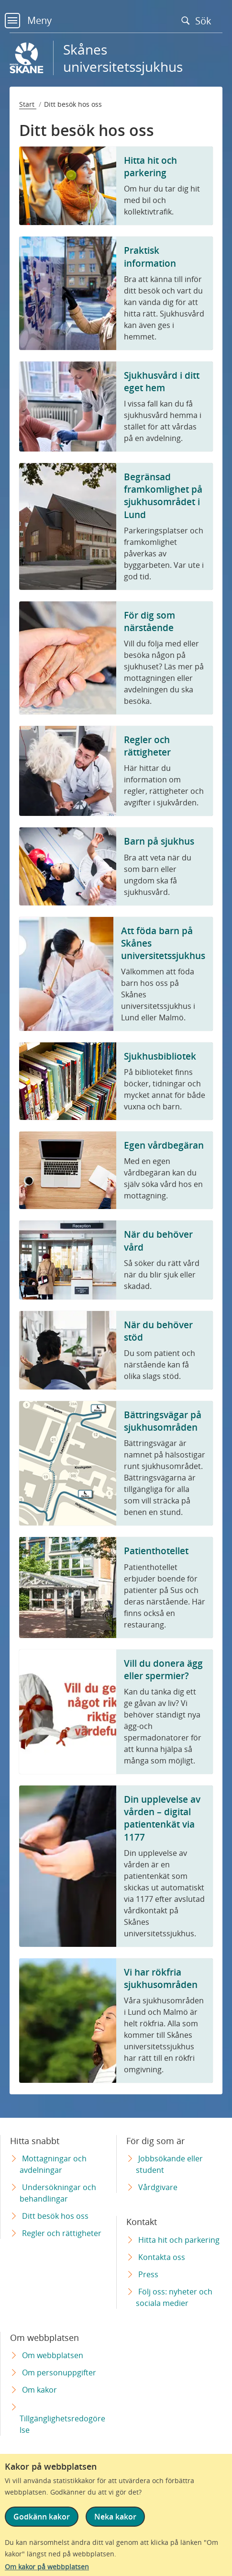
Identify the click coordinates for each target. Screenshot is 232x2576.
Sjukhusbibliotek (160, 1056)
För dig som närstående (149, 621)
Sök (198, 20)
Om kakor (39, 2389)
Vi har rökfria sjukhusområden (161, 1978)
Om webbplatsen (52, 2355)
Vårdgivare (157, 2187)
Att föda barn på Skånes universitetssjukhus (163, 943)
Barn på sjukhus (159, 841)
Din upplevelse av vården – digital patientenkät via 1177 (162, 1818)
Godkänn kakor (41, 2516)
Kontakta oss (161, 2257)
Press (148, 2274)
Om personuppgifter (59, 2372)
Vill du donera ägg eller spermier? (163, 1669)
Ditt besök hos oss (55, 2216)
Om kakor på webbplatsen (47, 2566)
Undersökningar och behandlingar (58, 2193)
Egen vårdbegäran (164, 1145)
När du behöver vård (158, 1240)
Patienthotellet (156, 1550)
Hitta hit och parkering (150, 166)
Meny (28, 20)
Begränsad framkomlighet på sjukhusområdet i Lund (163, 495)
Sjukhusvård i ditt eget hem (161, 381)
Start (27, 104)
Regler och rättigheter (147, 745)
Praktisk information (150, 256)
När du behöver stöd (158, 1331)
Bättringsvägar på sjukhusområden (162, 1421)
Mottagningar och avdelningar (53, 2164)
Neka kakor (115, 2516)
